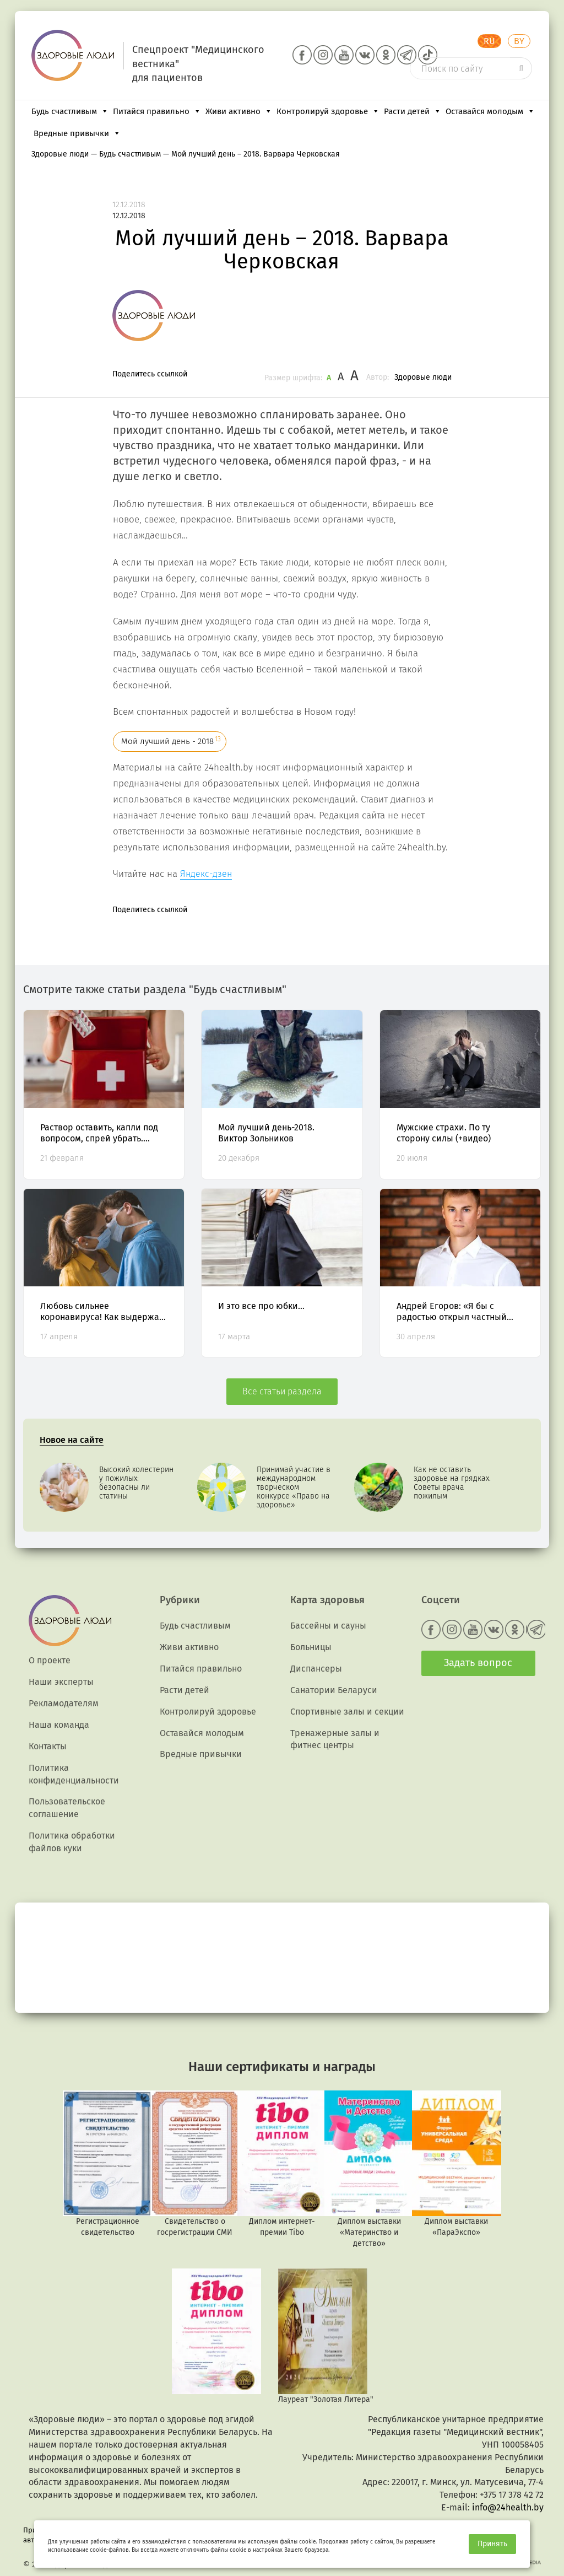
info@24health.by (508, 2507)
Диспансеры (316, 1668)
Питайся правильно (157, 111)
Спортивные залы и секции (347, 1711)
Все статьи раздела (282, 1391)
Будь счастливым (70, 111)
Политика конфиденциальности (74, 1774)
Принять (492, 2543)
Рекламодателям (64, 1703)
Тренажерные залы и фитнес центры (334, 1739)
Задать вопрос (478, 1663)
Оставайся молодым (490, 111)
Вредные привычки (77, 133)
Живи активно (238, 111)
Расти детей (412, 111)
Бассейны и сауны (328, 1625)
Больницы (311, 1647)
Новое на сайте (72, 1440)
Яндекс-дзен (206, 874)
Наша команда (59, 1725)
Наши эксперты (61, 1682)
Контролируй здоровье (327, 111)
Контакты (48, 1746)
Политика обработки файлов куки (72, 1841)
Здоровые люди (423, 377)
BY (519, 41)
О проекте (49, 1660)
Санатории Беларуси (333, 1690)
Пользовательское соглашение (67, 1807)
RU (489, 41)
